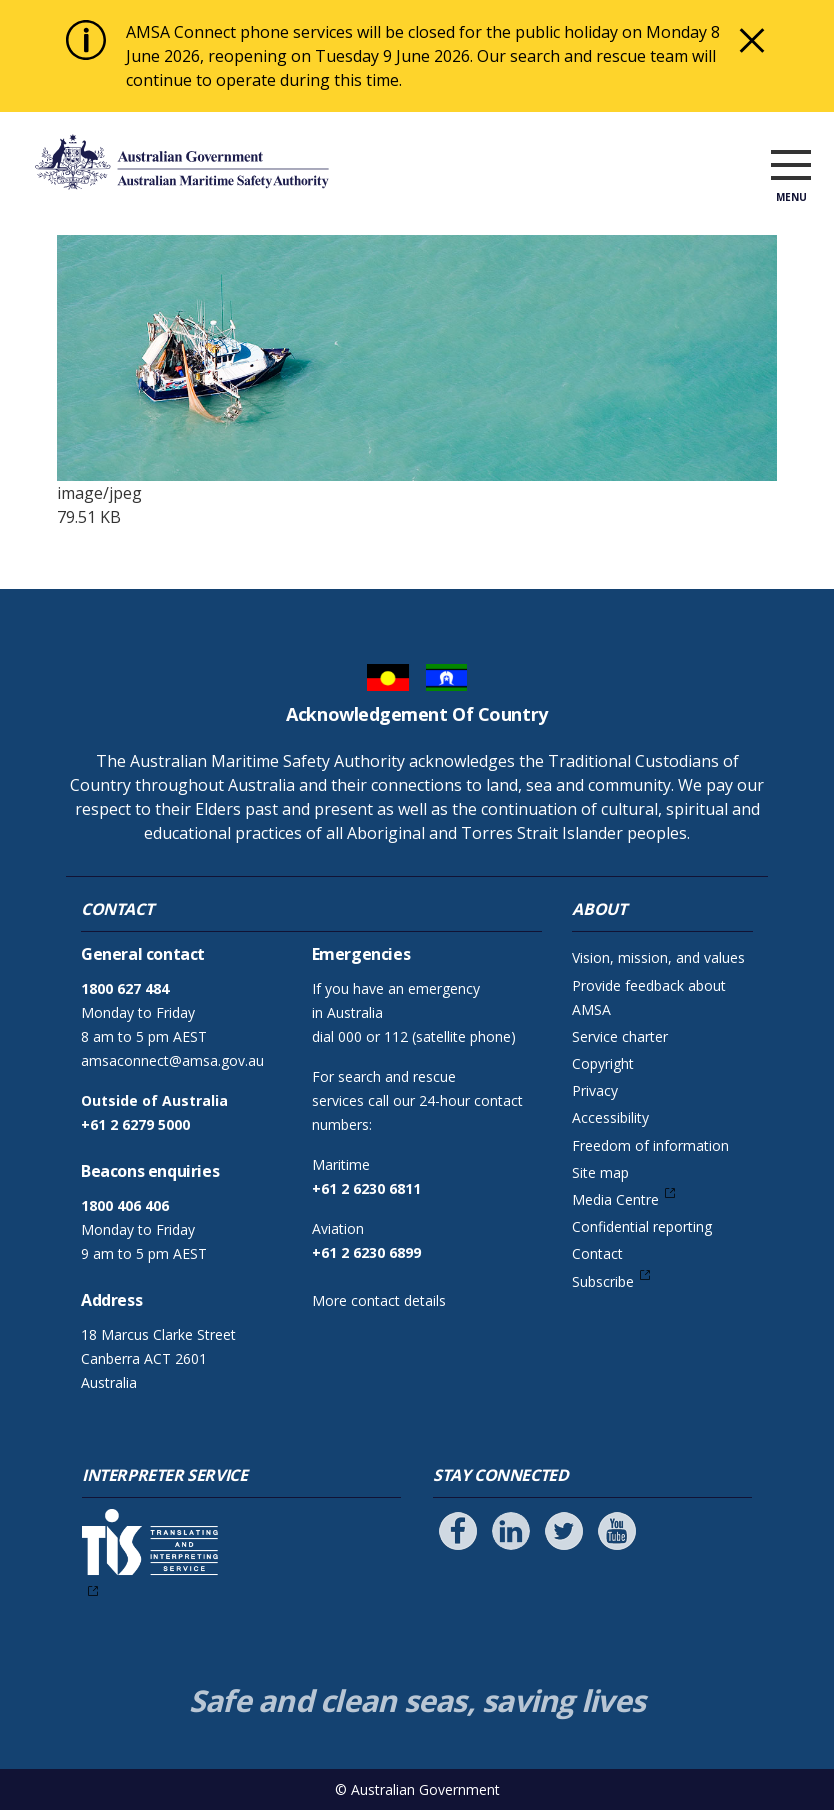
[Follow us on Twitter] (564, 1531)
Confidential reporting (642, 1226)
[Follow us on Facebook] (458, 1531)
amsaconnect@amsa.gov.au (172, 1060)
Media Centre (615, 1199)
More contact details (379, 1300)
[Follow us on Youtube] (617, 1531)
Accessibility (610, 1117)
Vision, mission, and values (658, 957)
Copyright (603, 1063)
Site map (600, 1172)
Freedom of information (650, 1145)
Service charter (620, 1036)
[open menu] (791, 166)
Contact (597, 1253)
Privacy (595, 1090)
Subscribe (603, 1281)
